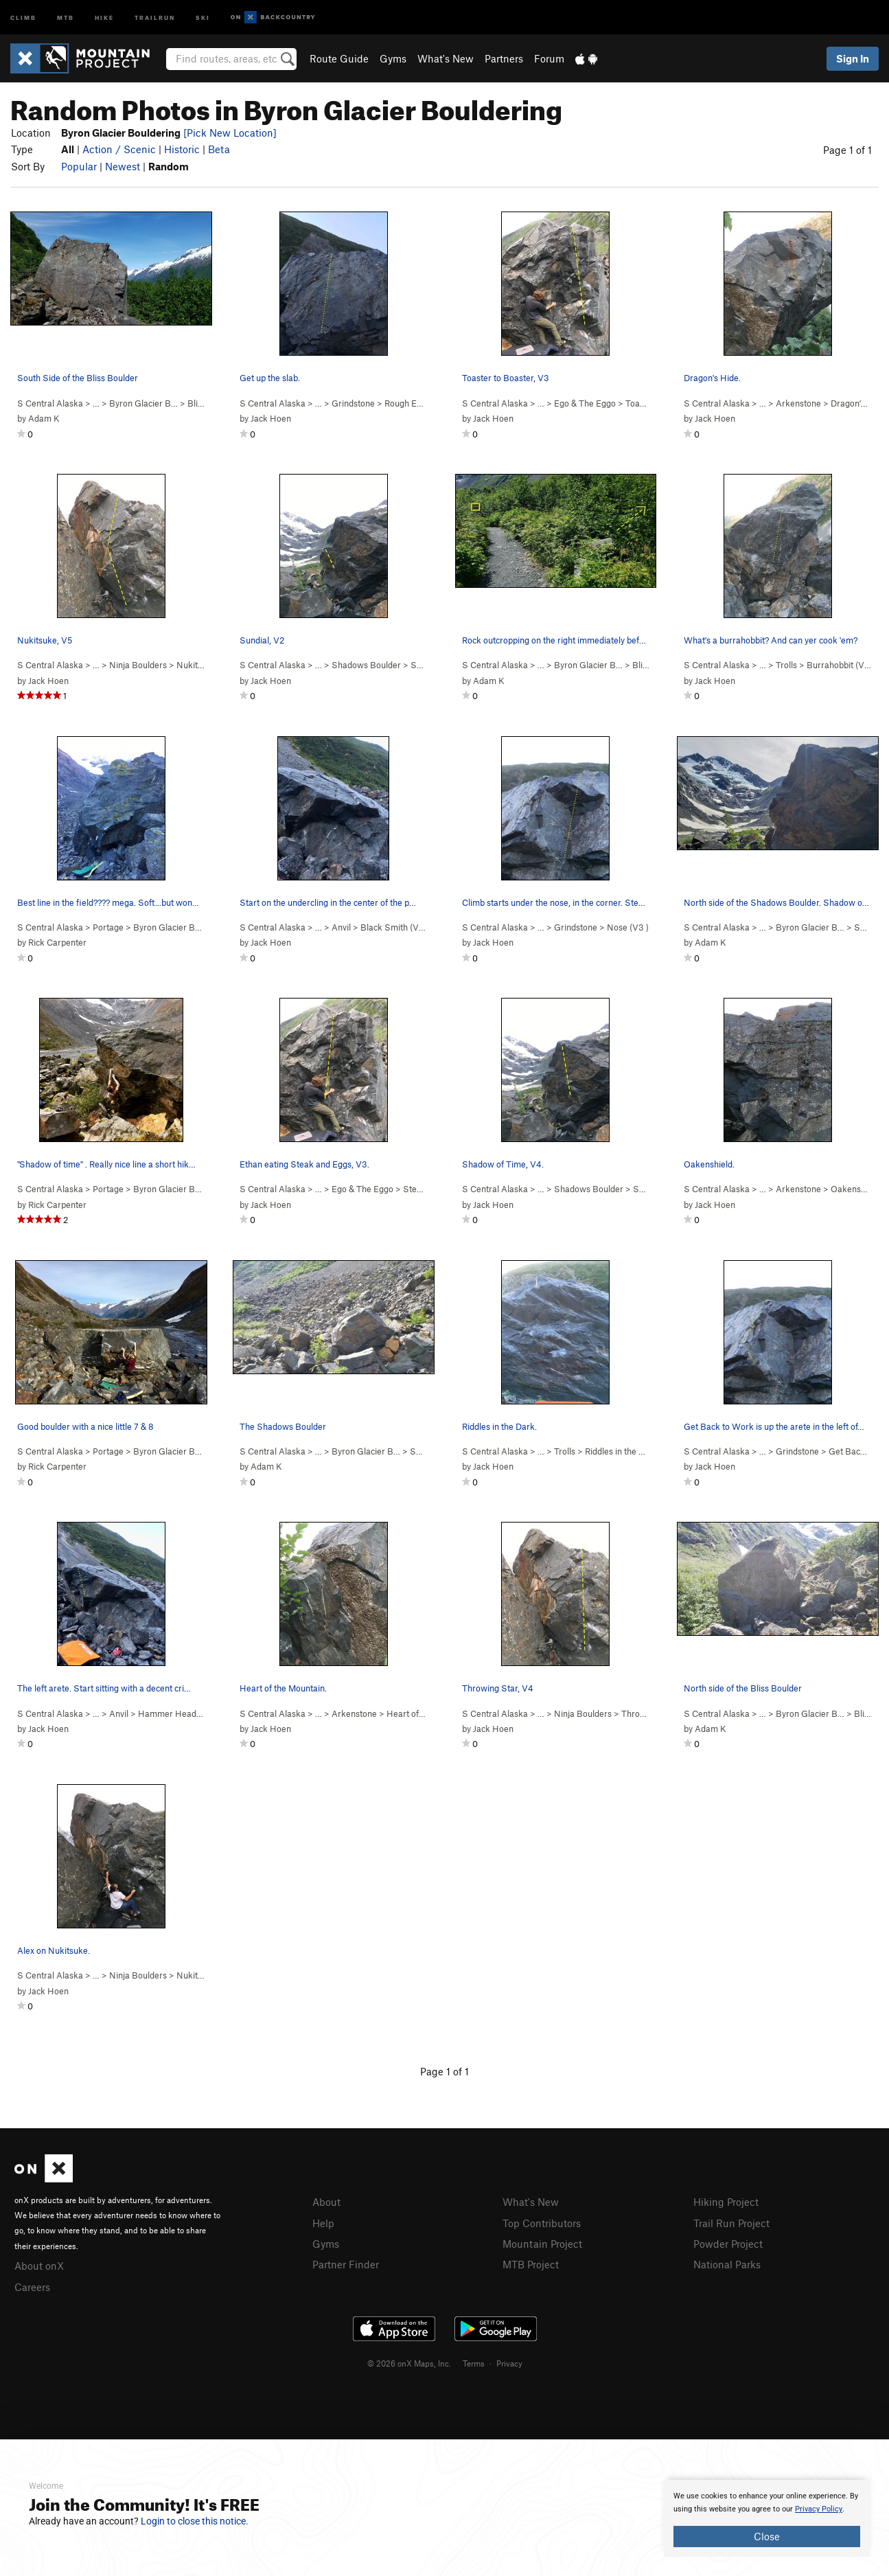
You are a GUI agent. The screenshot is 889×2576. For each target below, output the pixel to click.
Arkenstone (798, 403)
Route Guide (339, 58)
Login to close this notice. (195, 2521)
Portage (108, 927)
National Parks (727, 2262)
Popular (79, 166)
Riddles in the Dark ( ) (632, 1451)
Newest (122, 166)
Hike (104, 16)
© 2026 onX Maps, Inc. (409, 2361)
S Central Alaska (50, 403)
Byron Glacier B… (143, 403)
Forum (549, 58)
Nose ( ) (628, 927)
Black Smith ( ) (394, 927)
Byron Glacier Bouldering (182, 927)
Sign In (852, 58)
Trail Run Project (731, 2222)
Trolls (786, 664)
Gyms (393, 58)
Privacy (509, 2361)
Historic (182, 149)
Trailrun (155, 16)
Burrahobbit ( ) (841, 664)
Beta (219, 149)
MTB (65, 16)
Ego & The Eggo (585, 403)
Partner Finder (345, 2262)
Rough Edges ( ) (419, 403)
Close (767, 2536)
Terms (474, 2361)
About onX (39, 2265)
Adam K (44, 418)
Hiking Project (726, 2202)
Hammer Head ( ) (178, 1713)
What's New (445, 58)
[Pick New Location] (230, 132)
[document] (766, 2518)
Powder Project (728, 2242)
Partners (504, 58)
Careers (32, 2285)
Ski (203, 16)
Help (323, 2222)
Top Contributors (542, 2222)
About (326, 2202)
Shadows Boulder (366, 664)
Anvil (341, 927)
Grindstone (353, 403)
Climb (23, 16)
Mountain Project (542, 2242)
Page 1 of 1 (847, 150)
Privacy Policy (818, 2509)
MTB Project (531, 2262)
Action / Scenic (119, 149)
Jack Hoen (271, 418)
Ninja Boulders (138, 664)
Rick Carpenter (57, 942)
